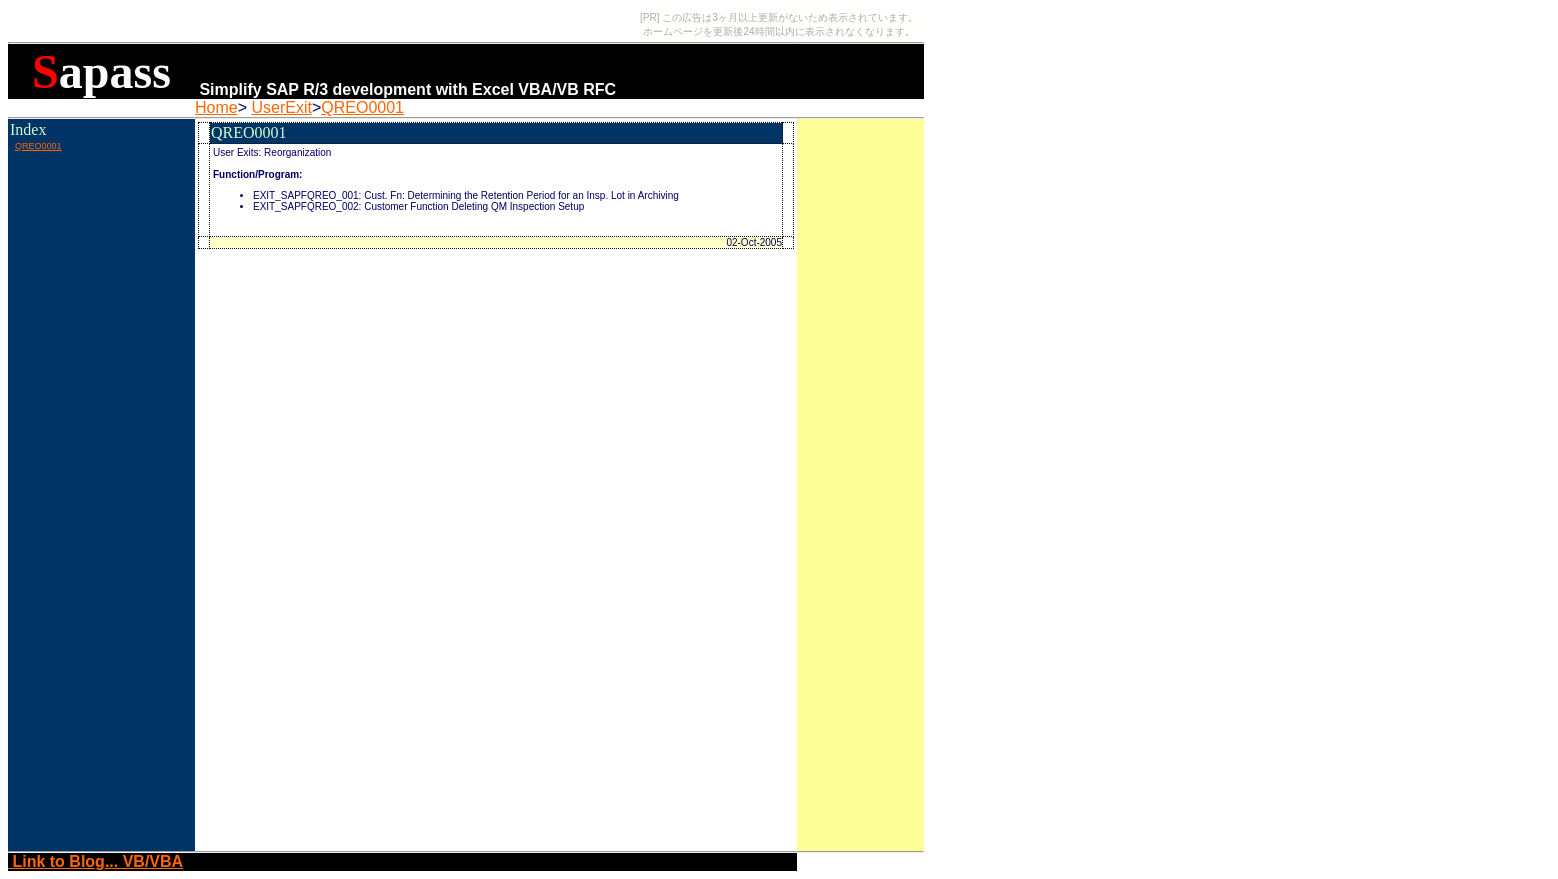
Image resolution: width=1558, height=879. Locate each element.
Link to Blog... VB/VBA (95, 861)
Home (216, 107)
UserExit (281, 107)
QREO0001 (362, 107)
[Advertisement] (101, 199)
